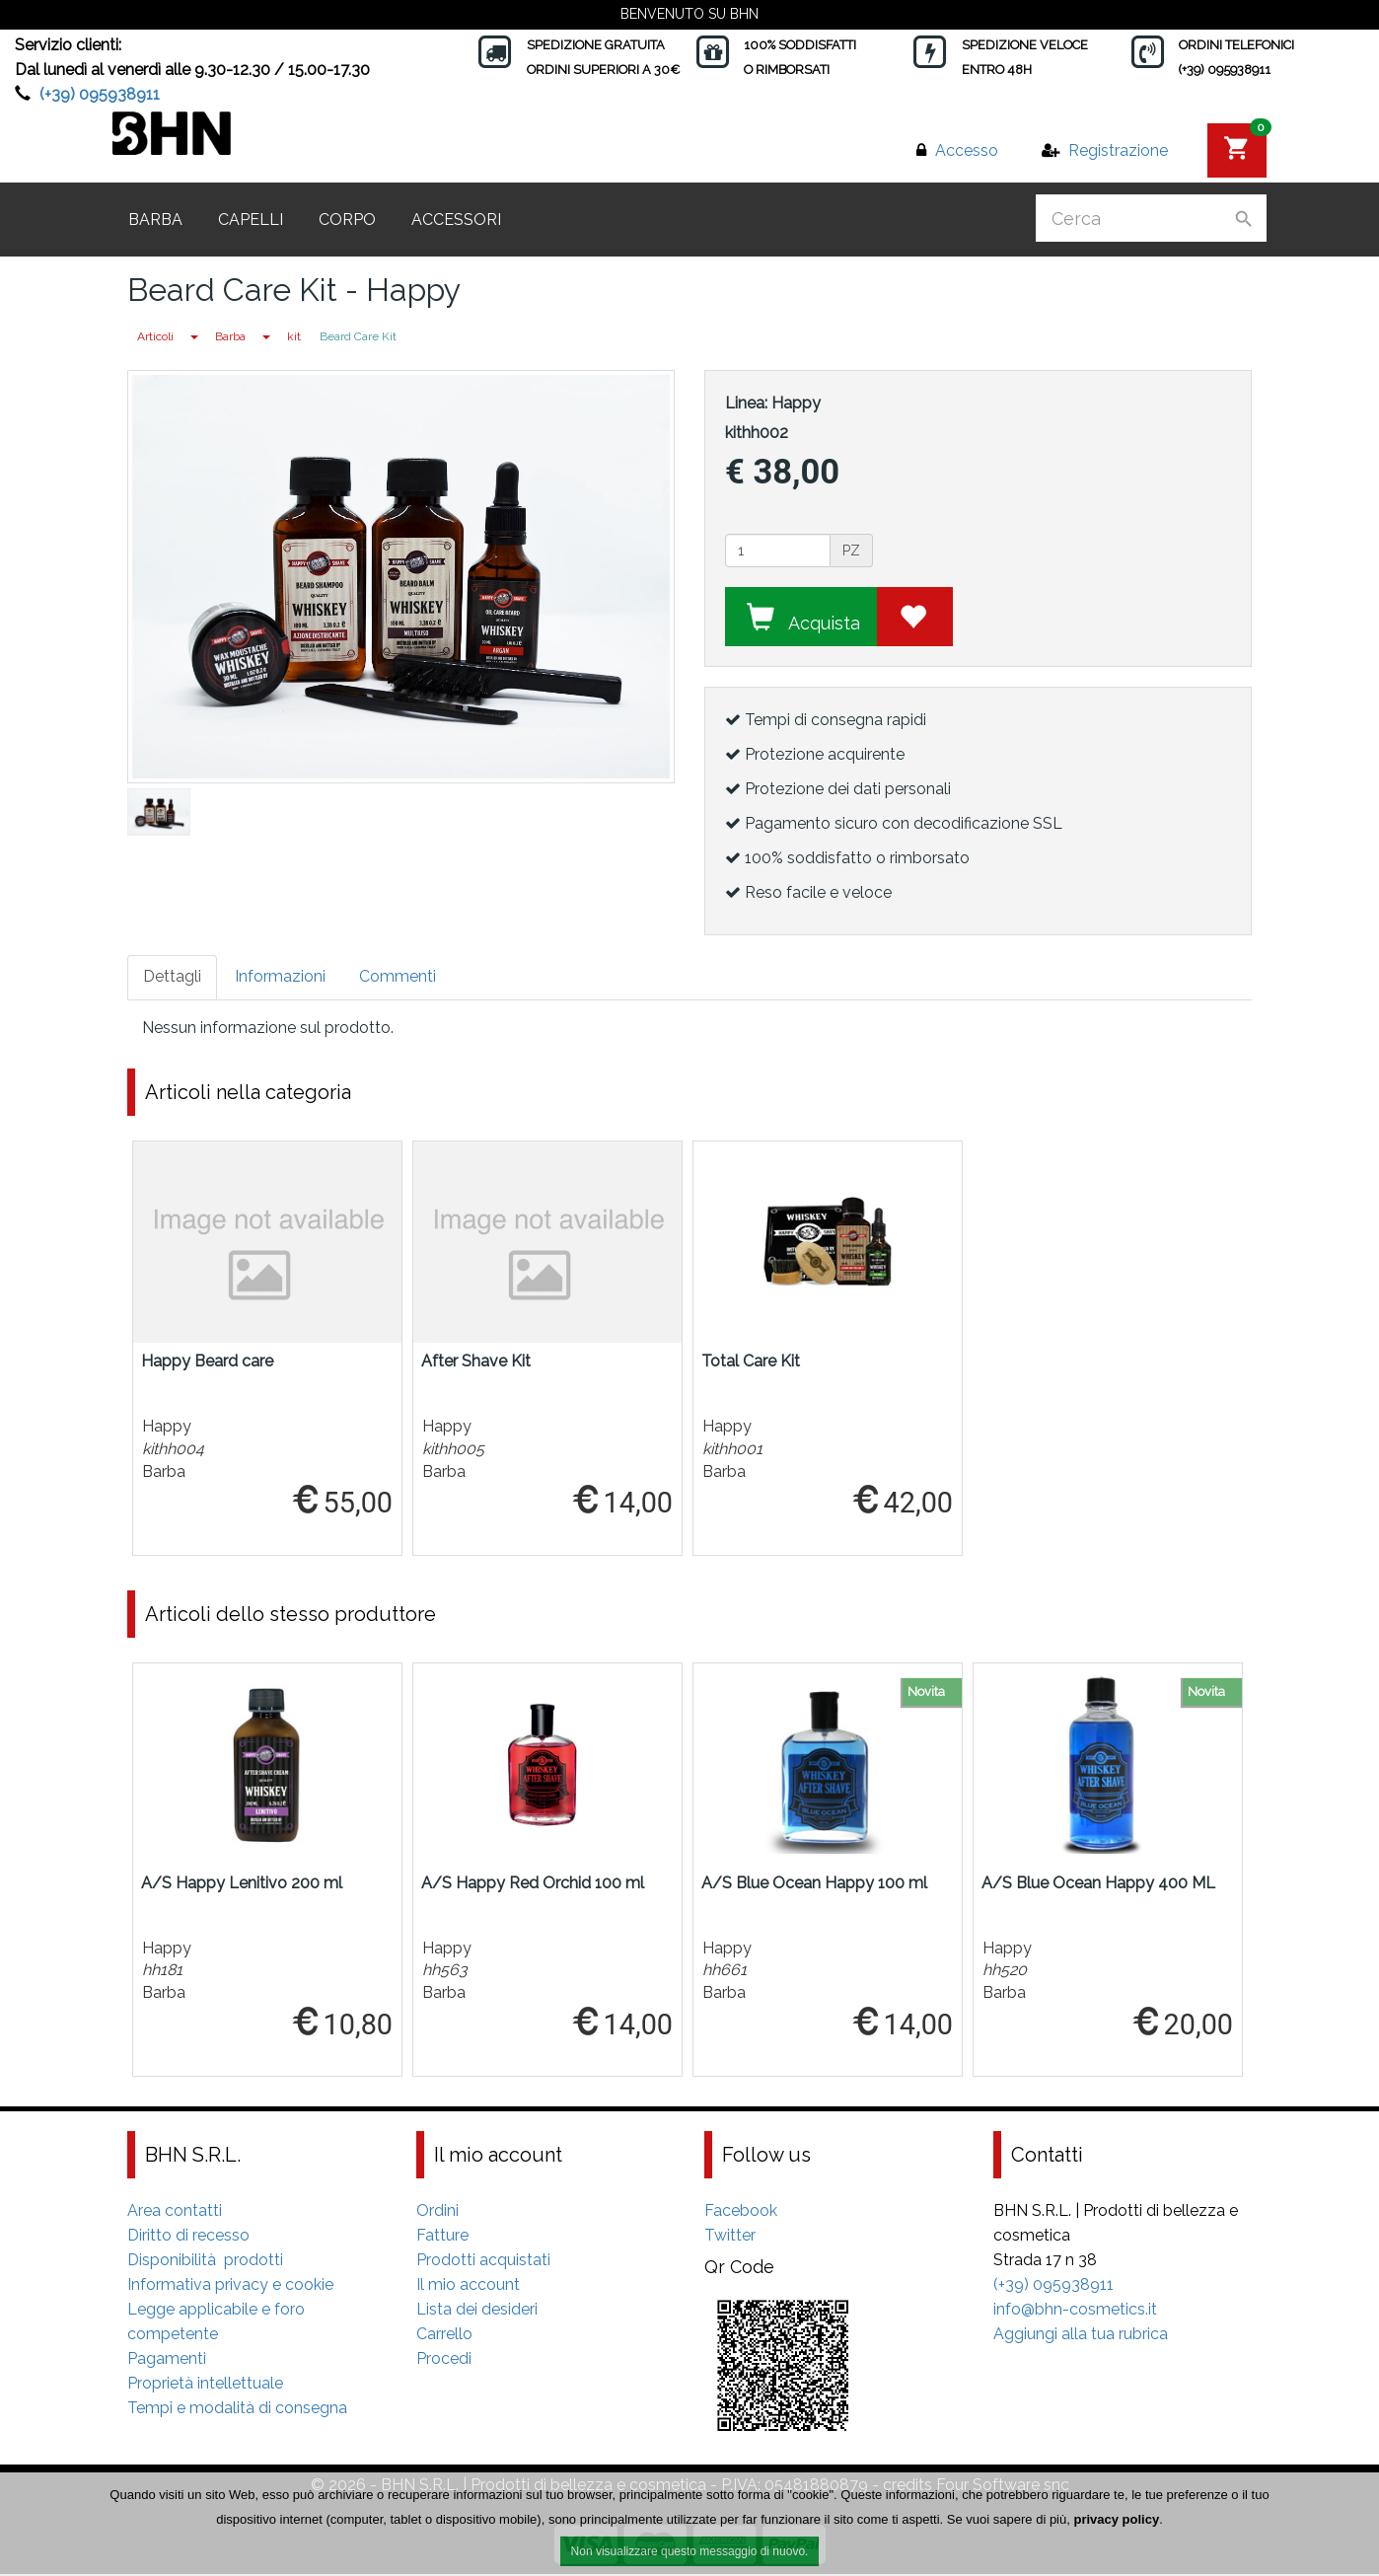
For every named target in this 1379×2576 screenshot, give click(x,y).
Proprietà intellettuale (205, 2385)
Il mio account (468, 2286)
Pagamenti (166, 2360)
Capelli (250, 219)
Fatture (442, 2237)
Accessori (456, 219)
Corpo (347, 219)
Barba (155, 219)
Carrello (444, 2335)
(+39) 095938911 (99, 94)
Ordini (437, 2212)
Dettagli (172, 976)
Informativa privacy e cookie (230, 2286)
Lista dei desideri (477, 2311)
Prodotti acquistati (483, 2261)
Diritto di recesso (188, 2237)
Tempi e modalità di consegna (237, 2409)
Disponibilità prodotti (205, 2261)
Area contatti (174, 2212)
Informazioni (280, 976)
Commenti (397, 976)
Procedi (444, 2360)
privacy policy (1116, 2519)
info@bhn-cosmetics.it (1075, 2311)
